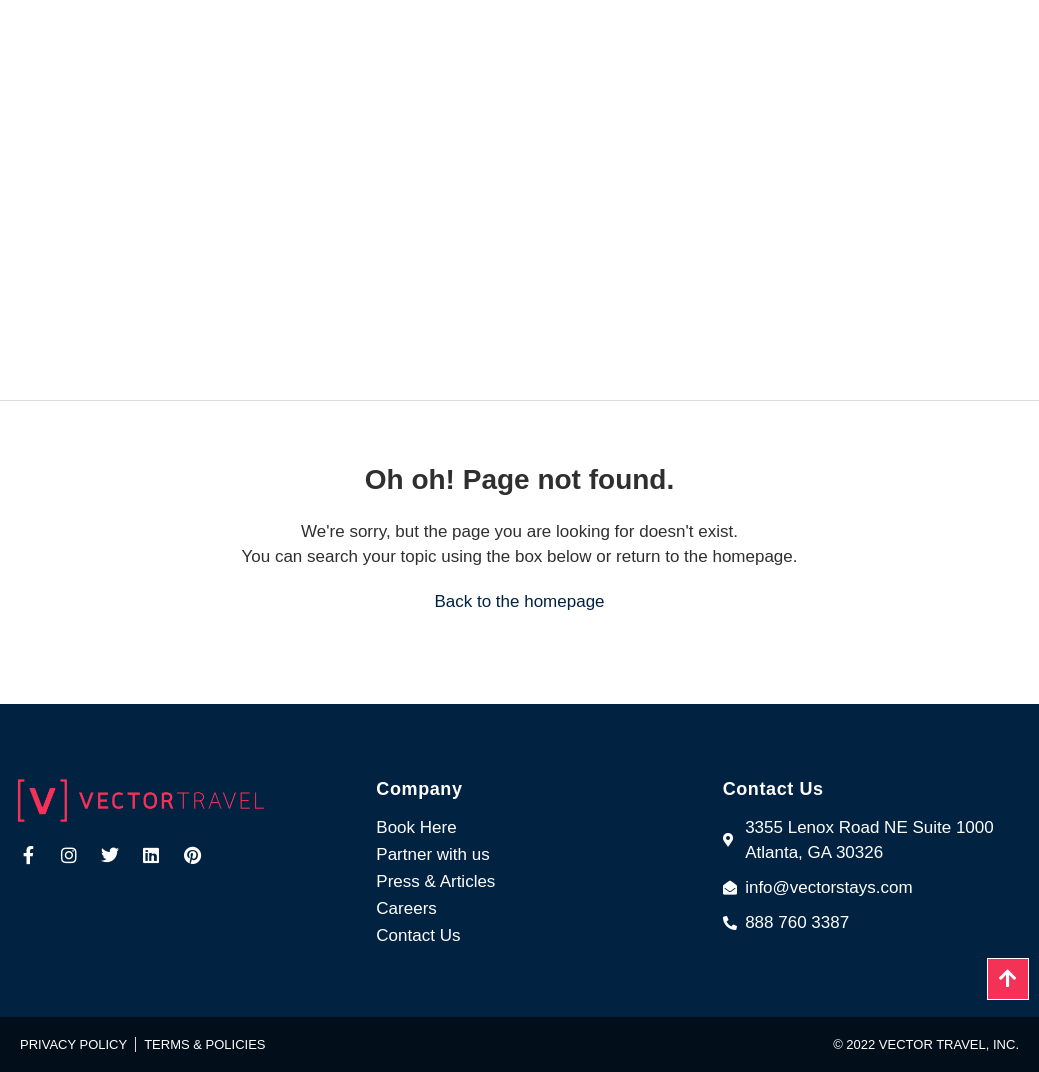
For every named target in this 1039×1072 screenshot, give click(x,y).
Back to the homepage (519, 601)
